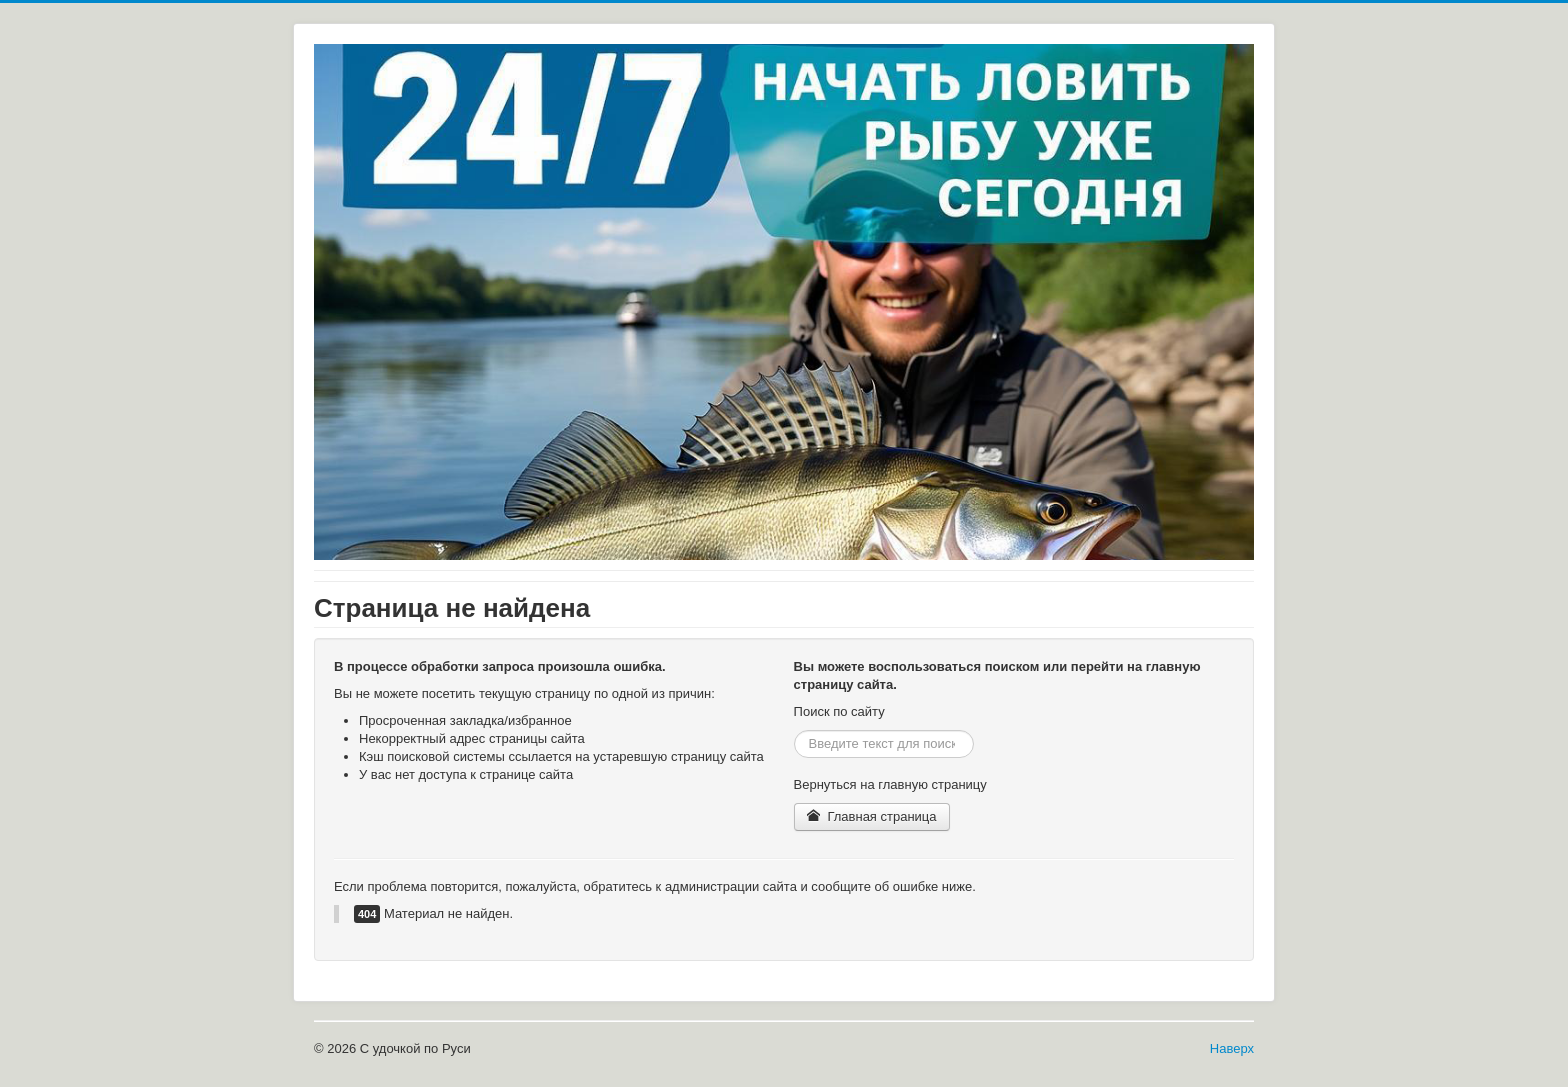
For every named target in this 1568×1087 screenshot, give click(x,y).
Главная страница (872, 816)
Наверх (1232, 1048)
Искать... (794, 730)
